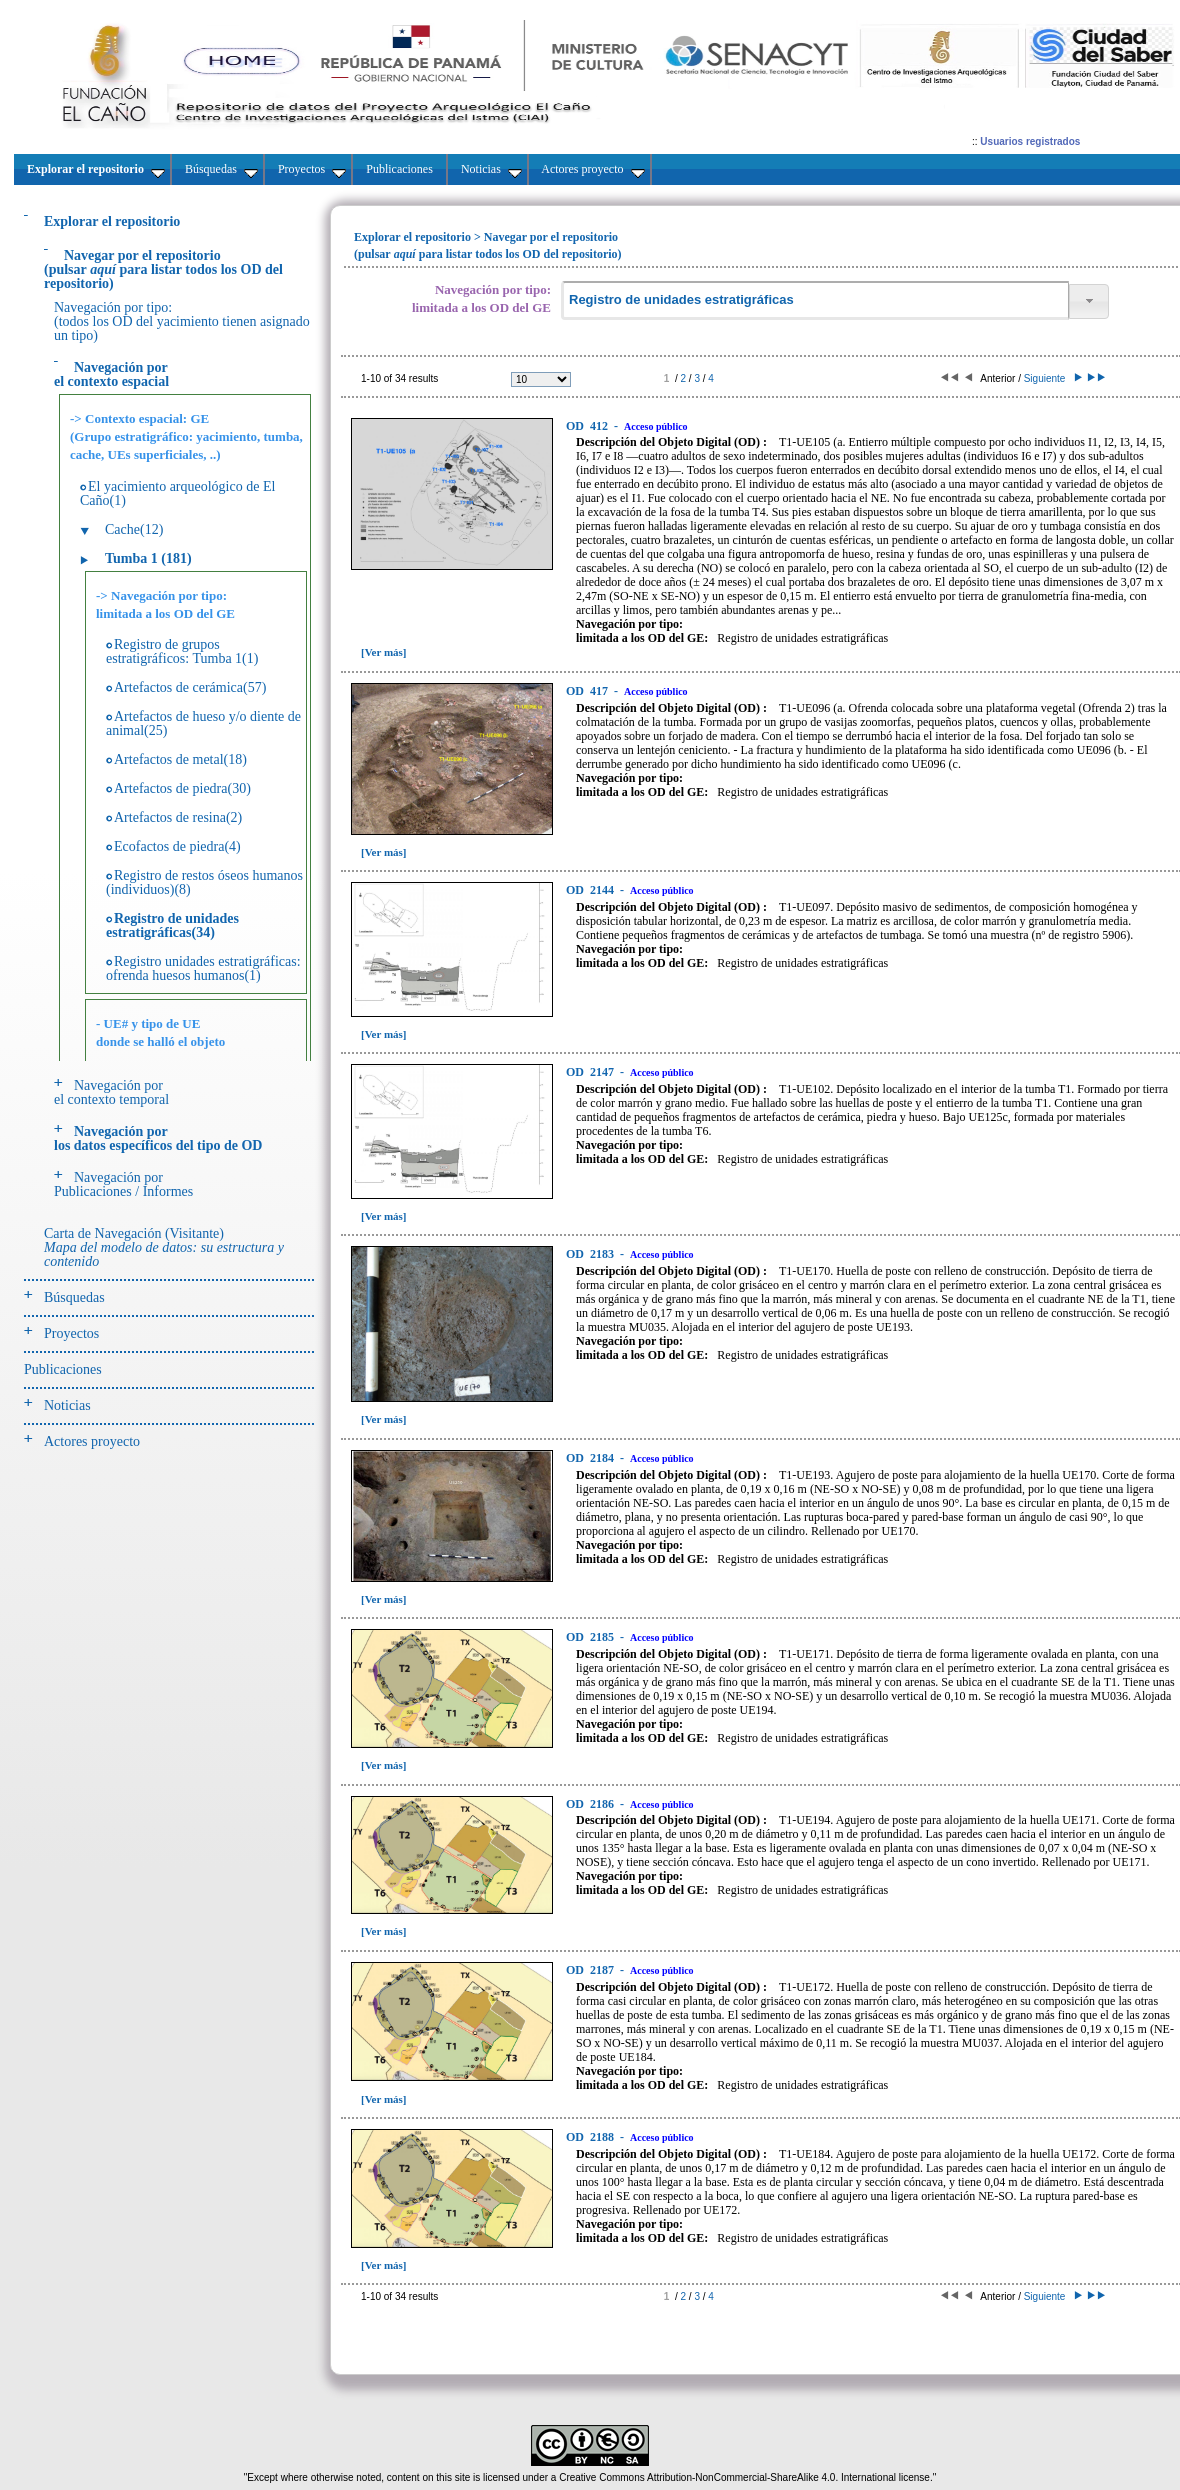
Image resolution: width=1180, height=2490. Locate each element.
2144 (591, 890)
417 (588, 691)
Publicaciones (63, 1369)
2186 (591, 1804)
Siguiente (1051, 378)
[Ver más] (384, 652)
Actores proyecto (92, 1441)
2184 (591, 1458)
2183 (591, 1254)
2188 (591, 2137)
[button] (1089, 301)
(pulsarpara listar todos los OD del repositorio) (163, 269)
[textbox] (815, 300)
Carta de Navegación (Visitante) (164, 1247)
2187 (591, 1970)
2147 (591, 1072)
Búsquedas (74, 1297)
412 (588, 426)
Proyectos (71, 1333)
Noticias (67, 1405)
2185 (591, 1637)
